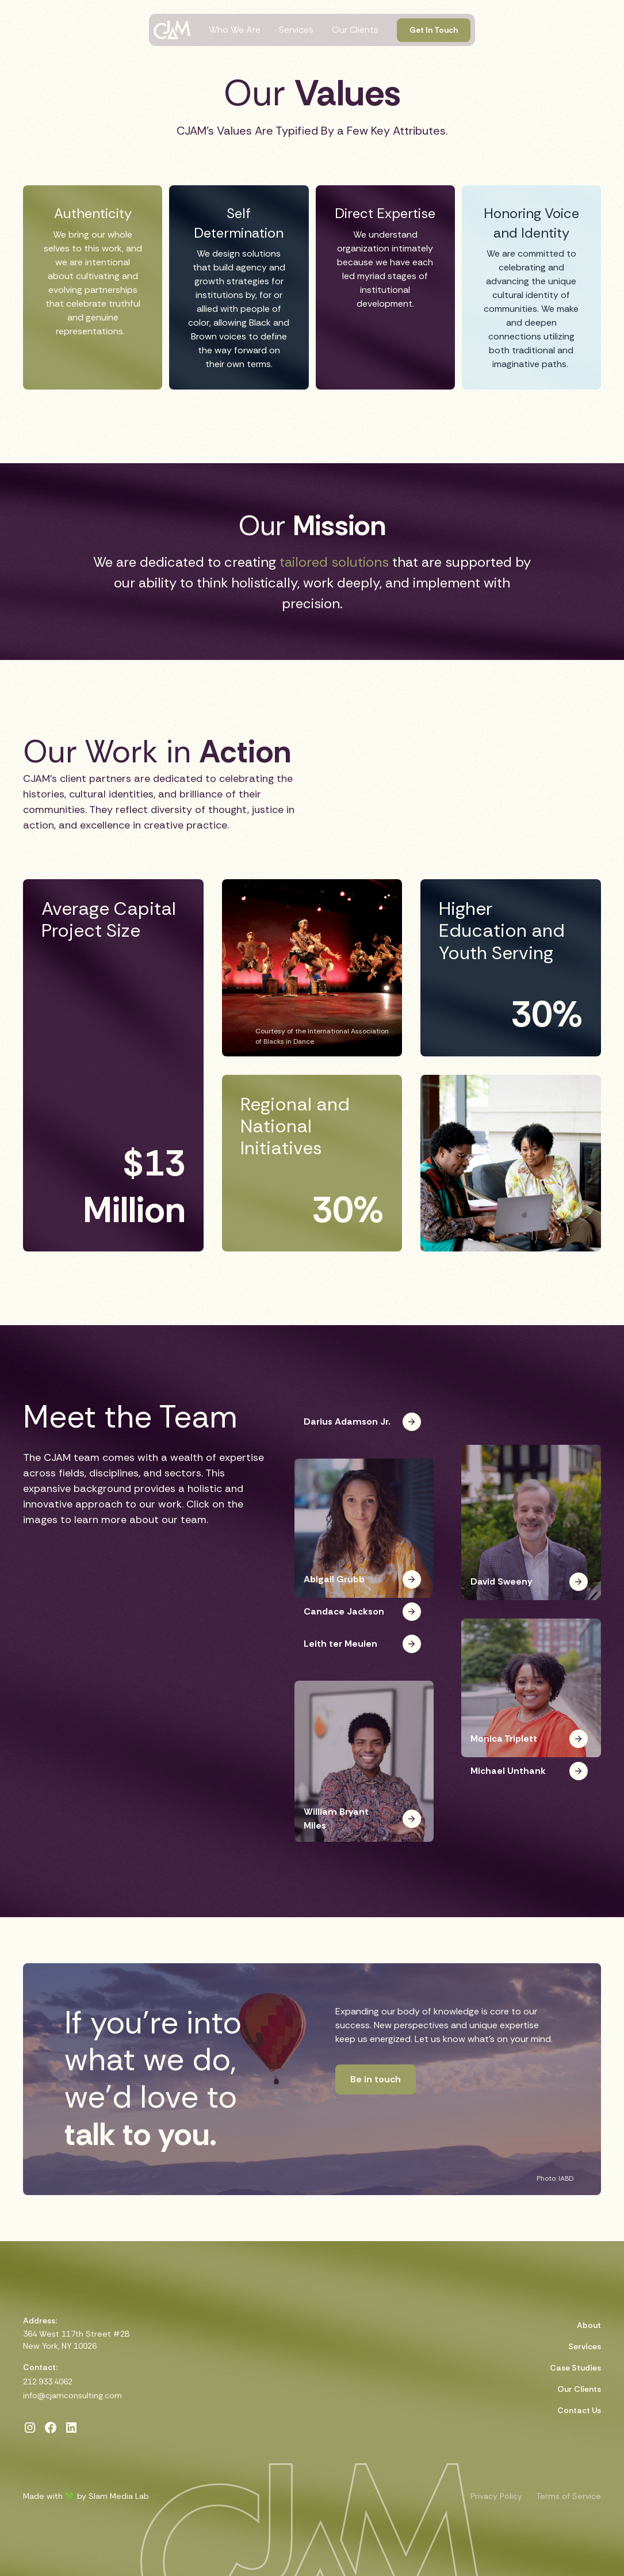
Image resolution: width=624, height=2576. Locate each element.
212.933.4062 (47, 2381)
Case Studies (575, 2368)
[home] (172, 30)
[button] (364, 1433)
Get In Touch (433, 30)
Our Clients (355, 30)
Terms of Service (568, 2496)
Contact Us (579, 2410)
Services (296, 30)
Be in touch (375, 2079)
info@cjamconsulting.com (72, 2395)
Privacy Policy (496, 2496)
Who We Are (235, 30)
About (589, 2325)
